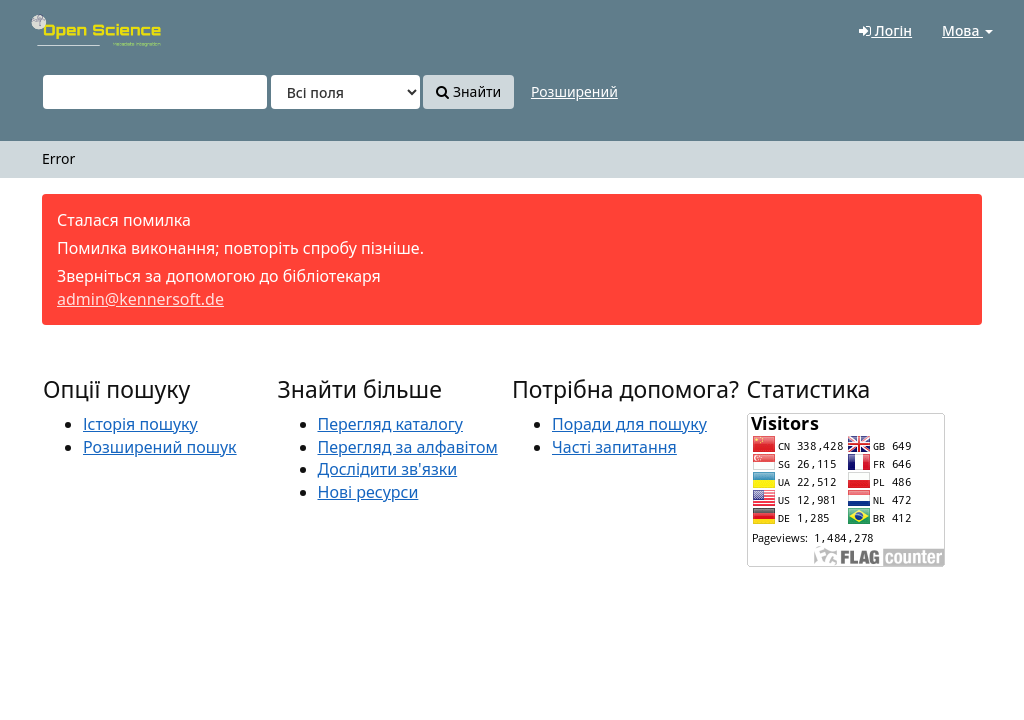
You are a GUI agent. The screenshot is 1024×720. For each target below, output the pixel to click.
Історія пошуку (140, 424)
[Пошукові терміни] (155, 92)
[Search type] (345, 92)
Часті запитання (614, 447)
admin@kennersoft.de (140, 299)
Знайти (468, 91)
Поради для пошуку (629, 424)
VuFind (64, 30)
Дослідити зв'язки (388, 469)
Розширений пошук (160, 447)
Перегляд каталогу (390, 424)
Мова (967, 30)
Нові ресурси (368, 492)
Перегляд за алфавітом (408, 447)
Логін (885, 30)
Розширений (574, 91)
